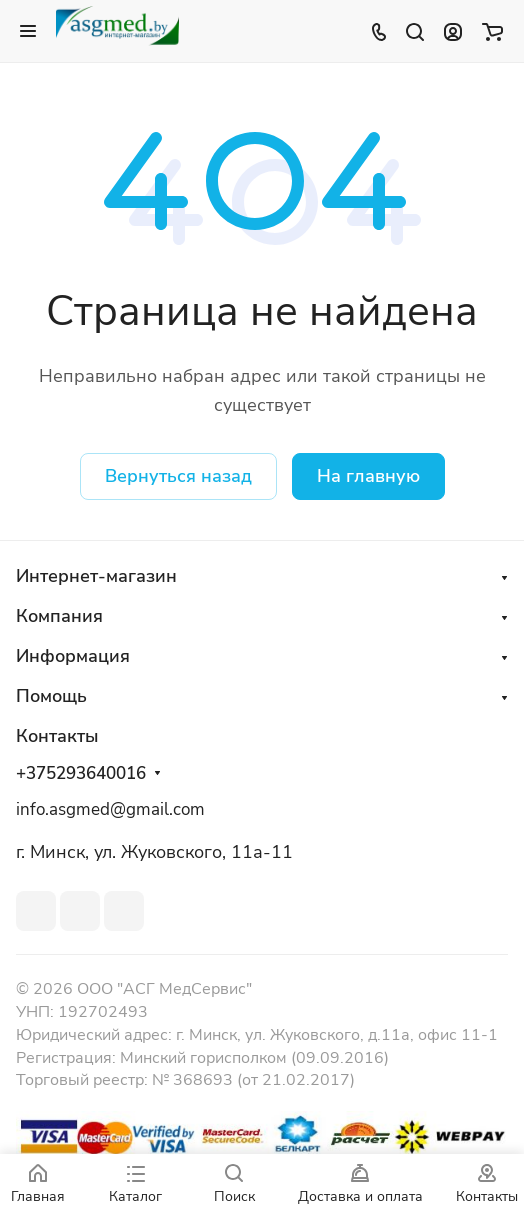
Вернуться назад (178, 476)
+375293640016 (81, 774)
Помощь (51, 696)
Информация (73, 656)
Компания (59, 616)
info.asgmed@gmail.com (110, 809)
